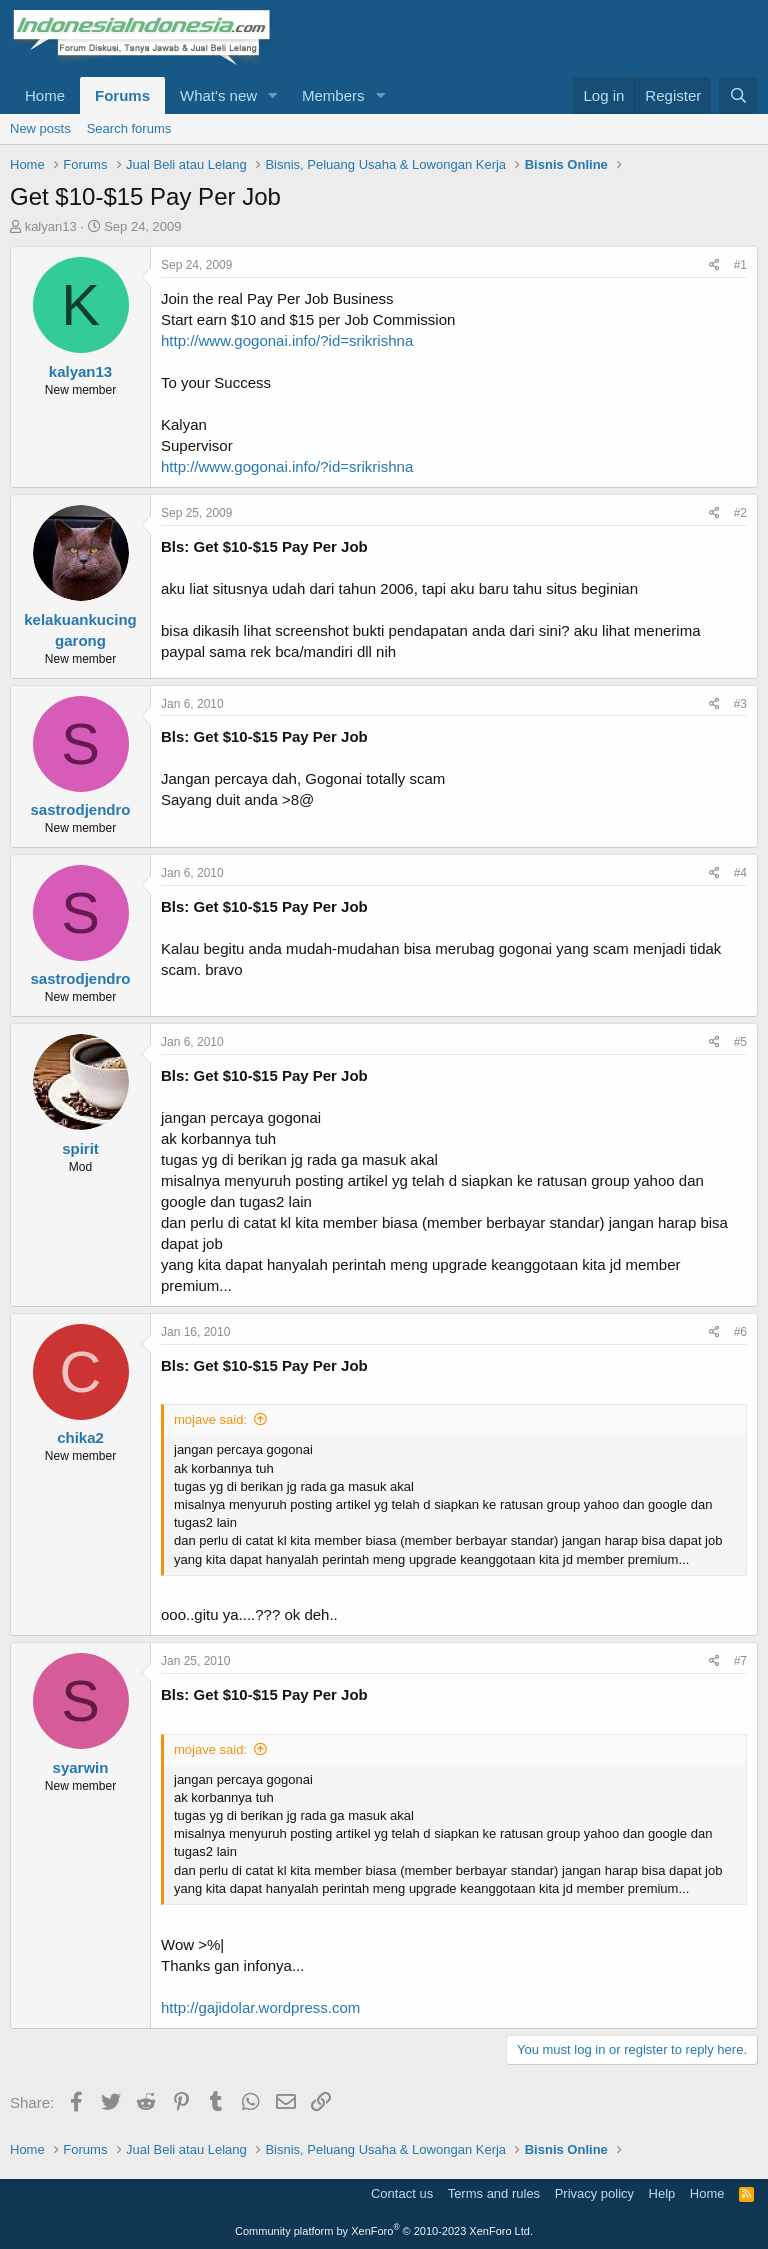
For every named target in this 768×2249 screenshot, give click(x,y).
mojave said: (210, 1419)
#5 (740, 1042)
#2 (740, 513)
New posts (40, 128)
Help (662, 2193)
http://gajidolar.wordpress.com (260, 2007)
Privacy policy (594, 2193)
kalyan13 (51, 226)
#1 (740, 265)
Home (45, 95)
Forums (122, 95)
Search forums (129, 128)
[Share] (714, 265)
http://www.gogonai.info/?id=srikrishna (287, 340)
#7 (740, 1661)
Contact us (402, 2193)
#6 (740, 1332)
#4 (740, 873)
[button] (273, 95)
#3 (740, 704)
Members (333, 95)
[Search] (738, 95)
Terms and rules (494, 2193)
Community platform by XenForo (384, 2231)
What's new (218, 95)
